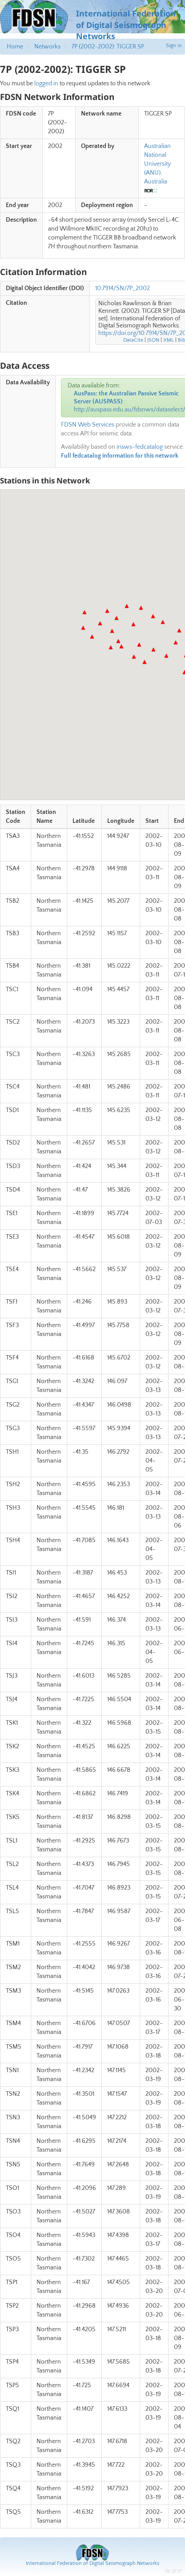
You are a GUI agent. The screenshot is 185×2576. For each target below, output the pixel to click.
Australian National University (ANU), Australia (157, 164)
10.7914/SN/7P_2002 (122, 288)
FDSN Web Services (87, 424)
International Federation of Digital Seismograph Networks (92, 2563)
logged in (46, 83)
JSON (153, 340)
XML (168, 340)
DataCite (133, 340)
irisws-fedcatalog (140, 447)
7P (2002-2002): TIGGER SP (108, 46)
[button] (84, 612)
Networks (47, 46)
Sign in (174, 45)
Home (15, 46)
